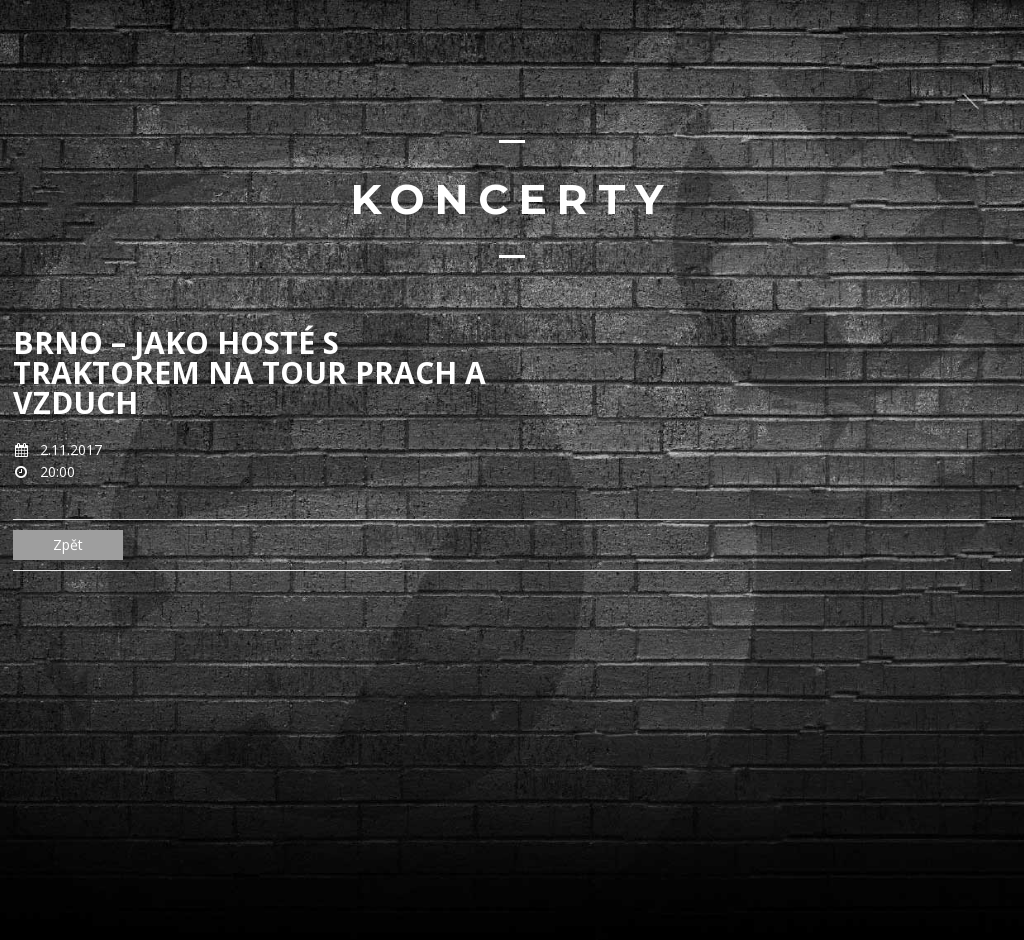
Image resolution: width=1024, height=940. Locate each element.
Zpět (68, 544)
